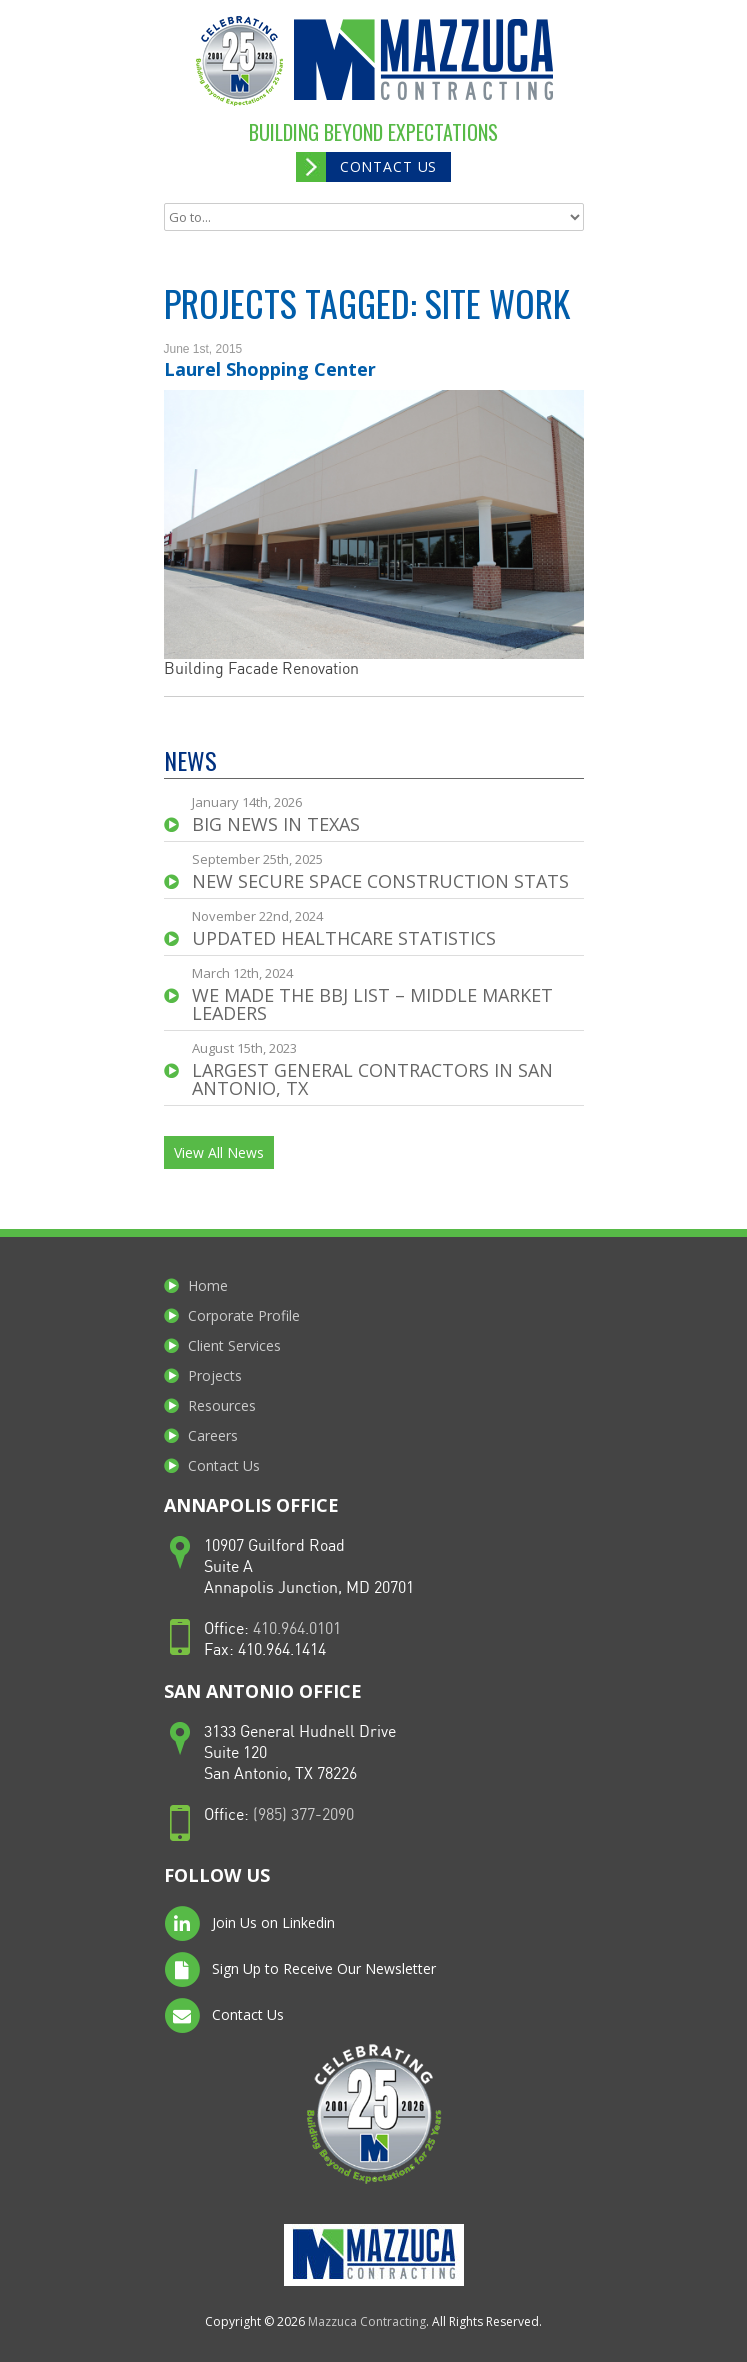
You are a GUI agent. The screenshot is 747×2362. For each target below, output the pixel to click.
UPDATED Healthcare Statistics (344, 938)
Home (208, 1285)
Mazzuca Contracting (367, 2321)
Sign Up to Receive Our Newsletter (300, 1970)
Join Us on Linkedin (249, 1924)
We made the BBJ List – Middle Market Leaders (372, 1004)
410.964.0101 (297, 1629)
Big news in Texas (276, 824)
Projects (215, 1375)
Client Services (234, 1345)
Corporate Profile (244, 1315)
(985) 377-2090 (303, 1815)
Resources (222, 1405)
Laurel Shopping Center (270, 369)
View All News (219, 1152)
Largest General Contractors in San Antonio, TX (372, 1079)
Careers (213, 1435)
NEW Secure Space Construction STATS (380, 881)
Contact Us (388, 166)
